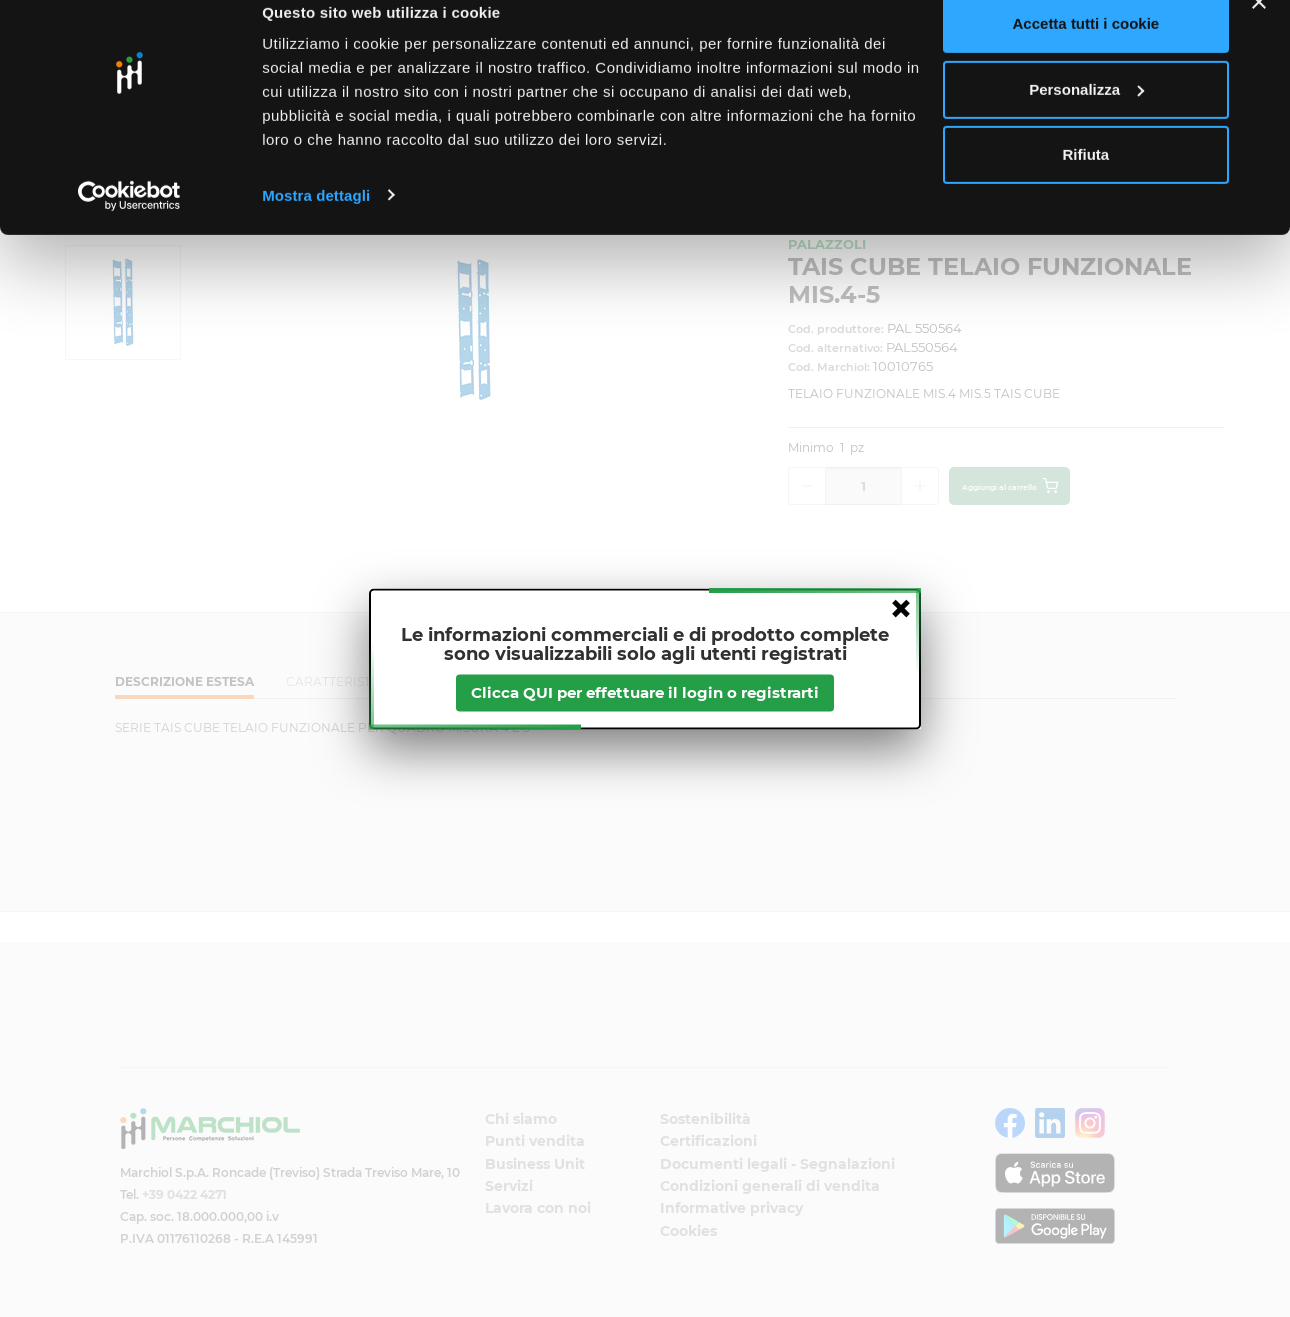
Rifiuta (1086, 183)
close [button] (901, 608)
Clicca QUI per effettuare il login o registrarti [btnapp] (645, 692)
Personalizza (1086, 118)
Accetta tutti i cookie (1086, 52)
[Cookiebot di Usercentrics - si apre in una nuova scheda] (129, 224)
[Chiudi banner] (1259, 31)
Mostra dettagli (316, 223)
